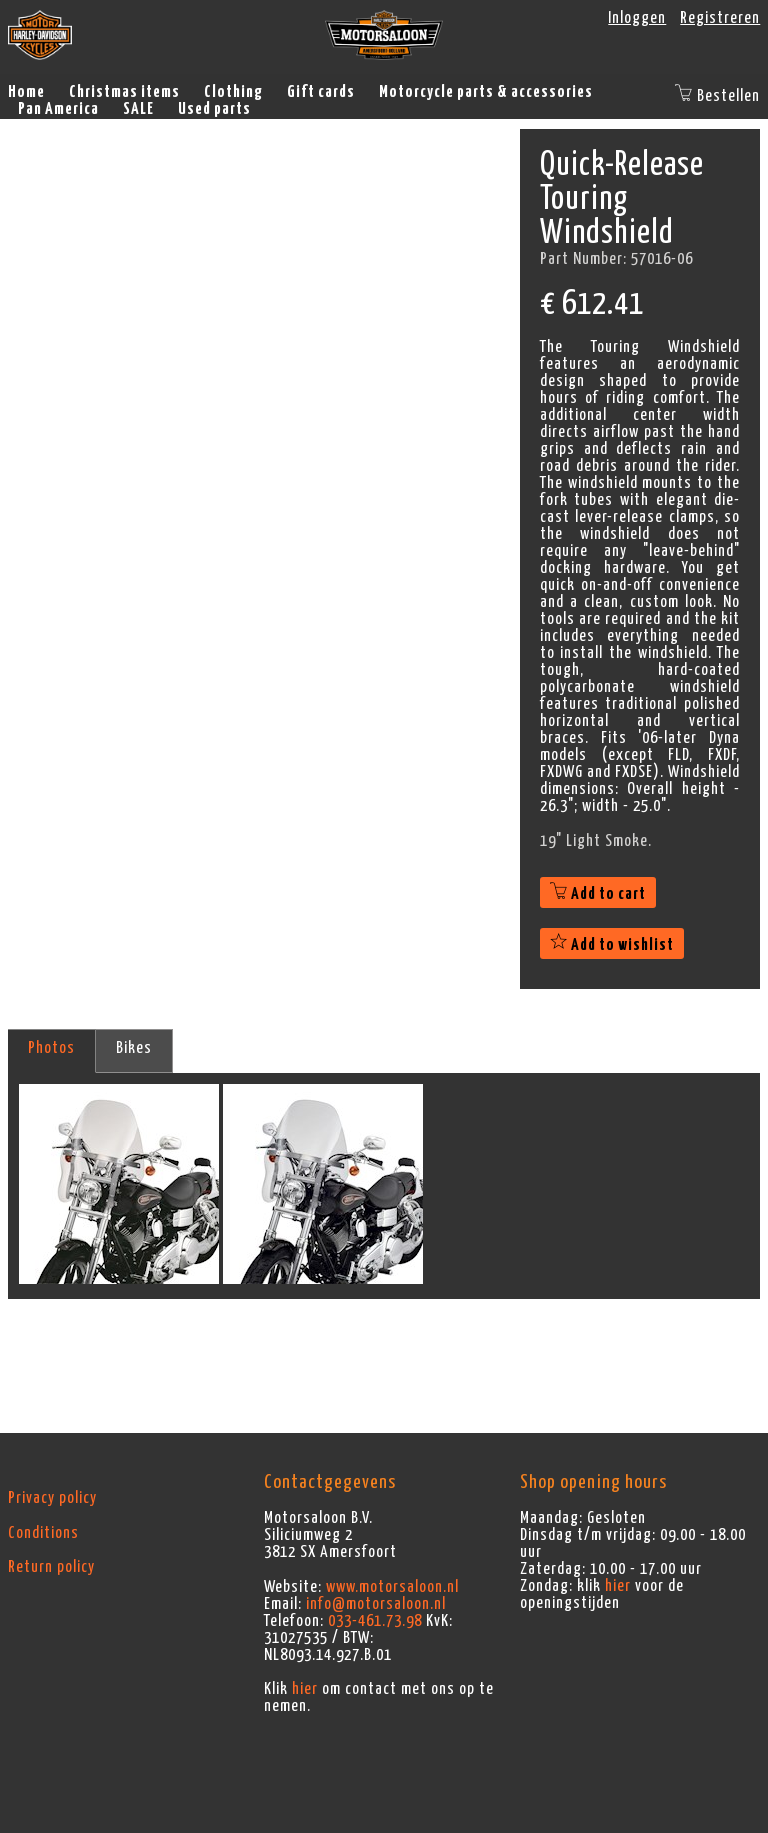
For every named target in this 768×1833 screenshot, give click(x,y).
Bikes (134, 1048)
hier (305, 1689)
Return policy (51, 1567)
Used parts (214, 109)
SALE (138, 109)
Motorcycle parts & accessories (486, 92)
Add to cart (598, 894)
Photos (51, 1048)
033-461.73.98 (375, 1621)
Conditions (43, 1533)
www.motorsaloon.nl (392, 1587)
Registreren (720, 18)
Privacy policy (52, 1498)
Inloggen (637, 18)
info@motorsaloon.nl (376, 1604)
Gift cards (321, 92)
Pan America (58, 109)
